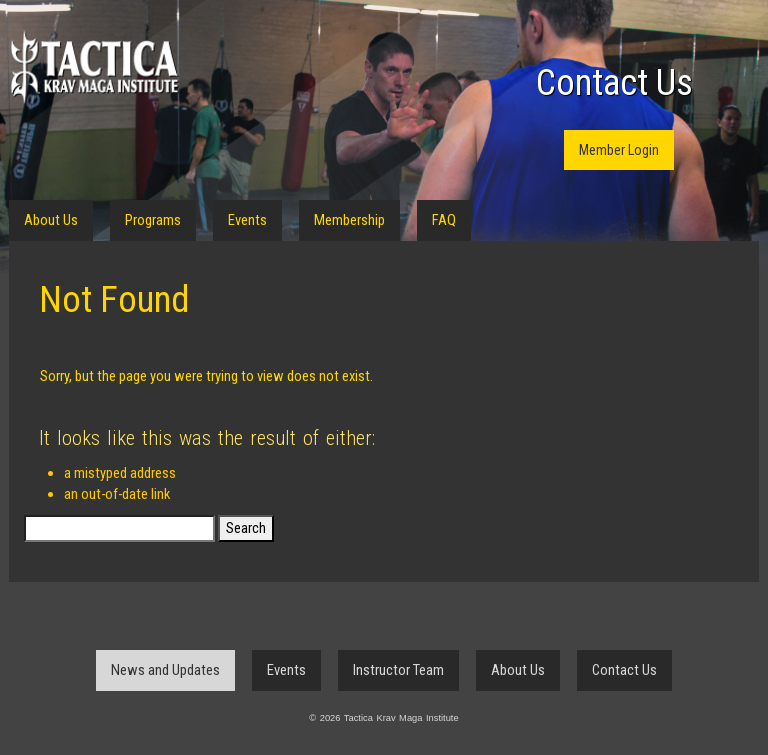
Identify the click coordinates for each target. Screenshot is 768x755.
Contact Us (614, 83)
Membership (349, 220)
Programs (153, 220)
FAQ (444, 220)
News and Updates (165, 670)
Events (247, 220)
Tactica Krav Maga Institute (94, 67)
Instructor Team (398, 670)
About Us (51, 220)
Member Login (619, 150)
